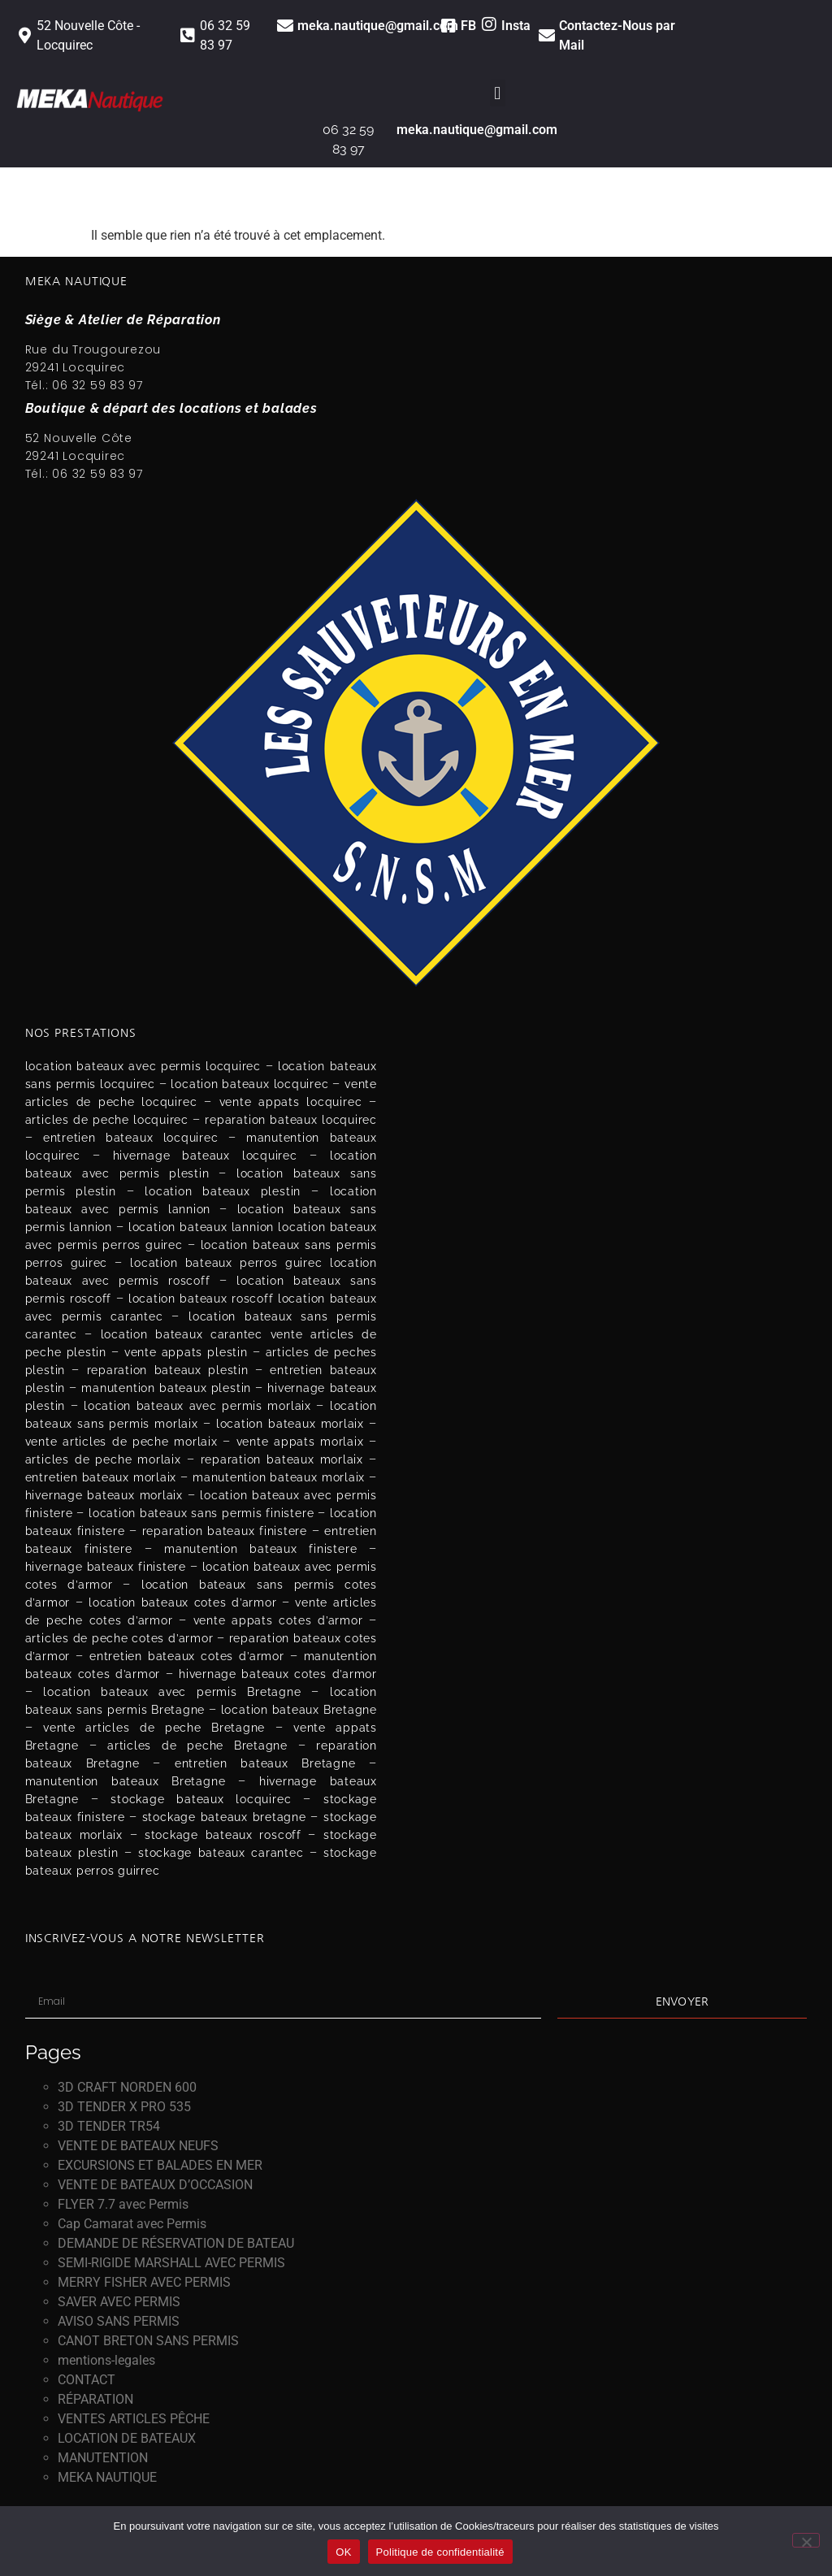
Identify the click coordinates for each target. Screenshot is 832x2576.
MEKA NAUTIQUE (107, 2477)
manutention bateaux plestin (166, 1387)
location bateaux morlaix (290, 1423)
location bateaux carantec (181, 1334)
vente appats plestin (186, 1352)
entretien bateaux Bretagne (265, 1763)
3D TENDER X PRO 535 (124, 2106)
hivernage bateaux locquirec (205, 1155)
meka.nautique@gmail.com (377, 25)
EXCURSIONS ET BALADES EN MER (160, 2165)
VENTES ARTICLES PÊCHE (134, 2418)
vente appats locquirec (290, 1101)
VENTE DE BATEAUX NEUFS (138, 2145)
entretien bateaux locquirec (131, 1137)
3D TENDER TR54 (109, 2126)
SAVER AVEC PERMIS (119, 2301)
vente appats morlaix (300, 1441)
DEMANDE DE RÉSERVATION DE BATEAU (176, 2243)
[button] (497, 93)
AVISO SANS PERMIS (119, 2321)
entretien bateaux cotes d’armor (186, 1656)
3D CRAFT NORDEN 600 (127, 2087)
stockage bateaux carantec (220, 1852)
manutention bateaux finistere (260, 1548)
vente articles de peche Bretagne (154, 1727)
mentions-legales (106, 2360)
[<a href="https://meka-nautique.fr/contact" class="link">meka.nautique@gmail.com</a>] (285, 26)
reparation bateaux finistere (224, 1530)
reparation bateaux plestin (168, 1370)
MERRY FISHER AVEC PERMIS (144, 2282)
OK (343, 2552)
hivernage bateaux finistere (105, 1566)
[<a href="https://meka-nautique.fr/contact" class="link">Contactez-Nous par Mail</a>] (547, 36)
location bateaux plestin (223, 1191)
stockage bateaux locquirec (200, 1799)
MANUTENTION (103, 2457)
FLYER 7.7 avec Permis (123, 2204)
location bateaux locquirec (249, 1084)
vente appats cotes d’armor (278, 1620)
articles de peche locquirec (106, 1119)
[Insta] (489, 24)
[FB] (448, 26)
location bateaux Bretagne (299, 1709)
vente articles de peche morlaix (121, 1441)
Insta (516, 25)
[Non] (806, 2540)
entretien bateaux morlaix (101, 1477)
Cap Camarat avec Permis (132, 2223)
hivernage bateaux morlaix (104, 1495)
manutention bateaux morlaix (279, 1477)
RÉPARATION (95, 2399)
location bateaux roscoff (201, 1298)
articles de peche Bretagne (197, 1745)
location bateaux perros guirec (226, 1262)
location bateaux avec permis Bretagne (172, 1691)
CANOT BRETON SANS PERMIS (148, 2340)
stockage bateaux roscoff (223, 1834)
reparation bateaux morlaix (282, 1459)
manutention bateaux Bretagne (125, 1781)
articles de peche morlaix (103, 1459)
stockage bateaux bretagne (224, 1817)
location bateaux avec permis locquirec (143, 1066)
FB (468, 25)
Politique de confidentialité (440, 2552)
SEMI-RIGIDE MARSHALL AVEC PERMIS (171, 2262)
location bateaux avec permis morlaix (197, 1405)
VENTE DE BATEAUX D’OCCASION (155, 2184)
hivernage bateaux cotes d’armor (278, 1673)
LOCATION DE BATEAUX (127, 2438)
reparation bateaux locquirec (290, 1119)
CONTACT (86, 2379)
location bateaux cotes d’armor (182, 1602)
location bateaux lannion (201, 1227)
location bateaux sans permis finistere (201, 1513)
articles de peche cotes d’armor (119, 1638)
